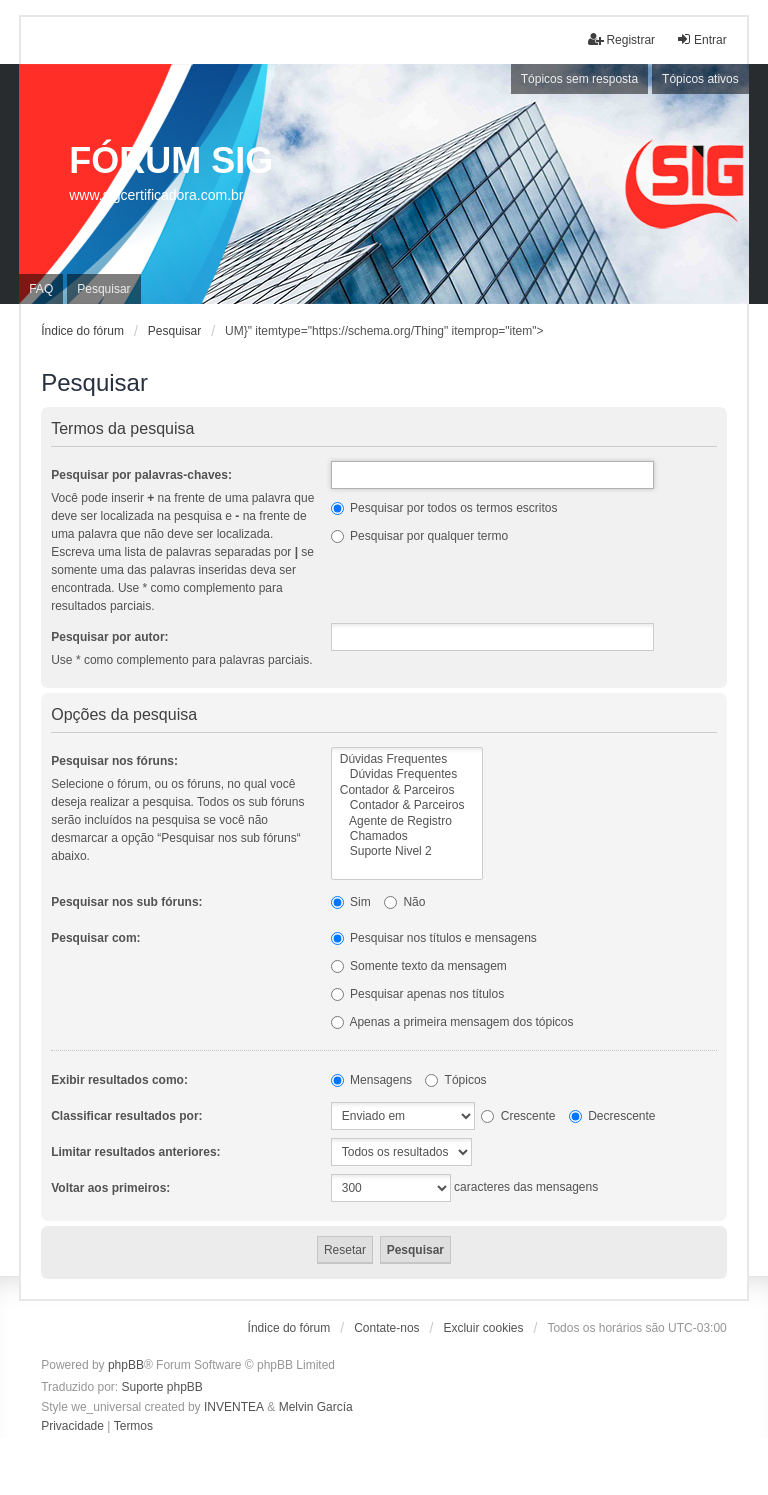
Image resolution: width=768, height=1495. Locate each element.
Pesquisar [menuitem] (103, 289)
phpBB (126, 1365)
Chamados (407, 836)
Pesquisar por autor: (109, 637)
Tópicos (455, 1080)
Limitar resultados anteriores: (135, 1152)
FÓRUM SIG (171, 160)
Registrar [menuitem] (621, 39)
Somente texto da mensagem (419, 966)
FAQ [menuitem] (41, 289)
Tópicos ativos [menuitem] (700, 79)
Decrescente (612, 1116)
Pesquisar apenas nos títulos (417, 994)
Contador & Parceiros (407, 790)
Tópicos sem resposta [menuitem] (579, 79)
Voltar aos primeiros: (110, 1188)
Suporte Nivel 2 (407, 851)
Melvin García (316, 1407)
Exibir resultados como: (119, 1080)
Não (404, 902)
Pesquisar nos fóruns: (114, 761)
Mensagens (371, 1080)
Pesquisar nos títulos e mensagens (434, 938)
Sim (351, 902)
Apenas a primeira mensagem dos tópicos (452, 1022)
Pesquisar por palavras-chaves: (141, 475)
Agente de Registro (407, 821)
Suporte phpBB (161, 1387)
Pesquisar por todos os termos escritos (444, 508)
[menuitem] (72, 1427)
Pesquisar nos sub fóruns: (126, 902)
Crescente (518, 1116)
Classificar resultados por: (126, 1116)
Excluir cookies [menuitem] (483, 1328)
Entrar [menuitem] (701, 39)
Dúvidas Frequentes (407, 759)
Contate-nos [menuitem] (386, 1328)
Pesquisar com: (95, 938)
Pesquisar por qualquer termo (419, 536)
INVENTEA (234, 1407)
